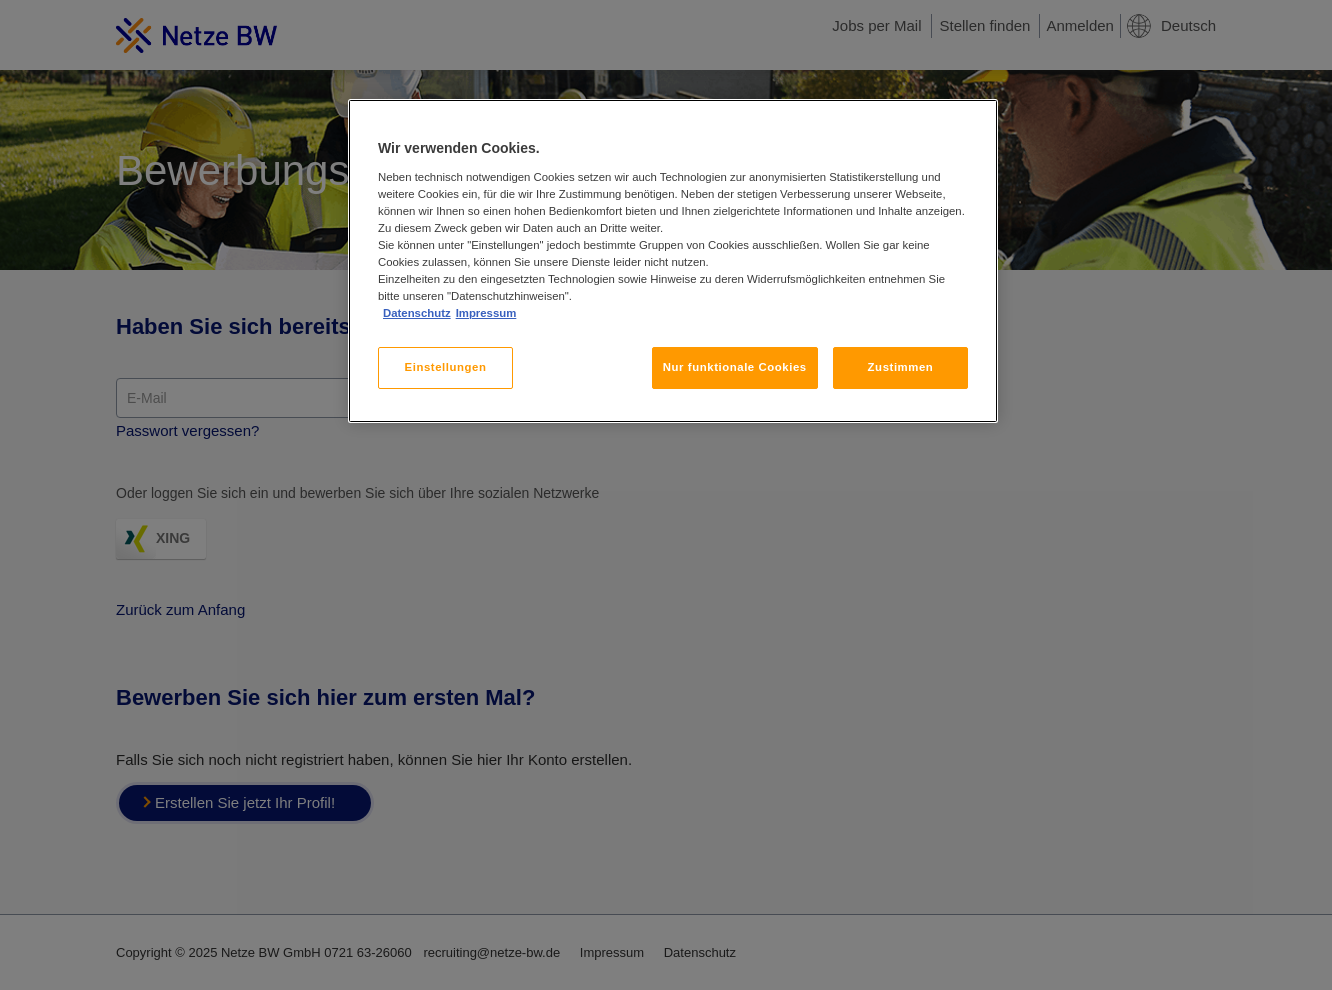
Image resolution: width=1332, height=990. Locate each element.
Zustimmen (901, 367)
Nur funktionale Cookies (735, 367)
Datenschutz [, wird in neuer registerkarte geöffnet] (417, 313)
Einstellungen (446, 367)
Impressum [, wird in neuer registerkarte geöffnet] (486, 313)
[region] (673, 261)
